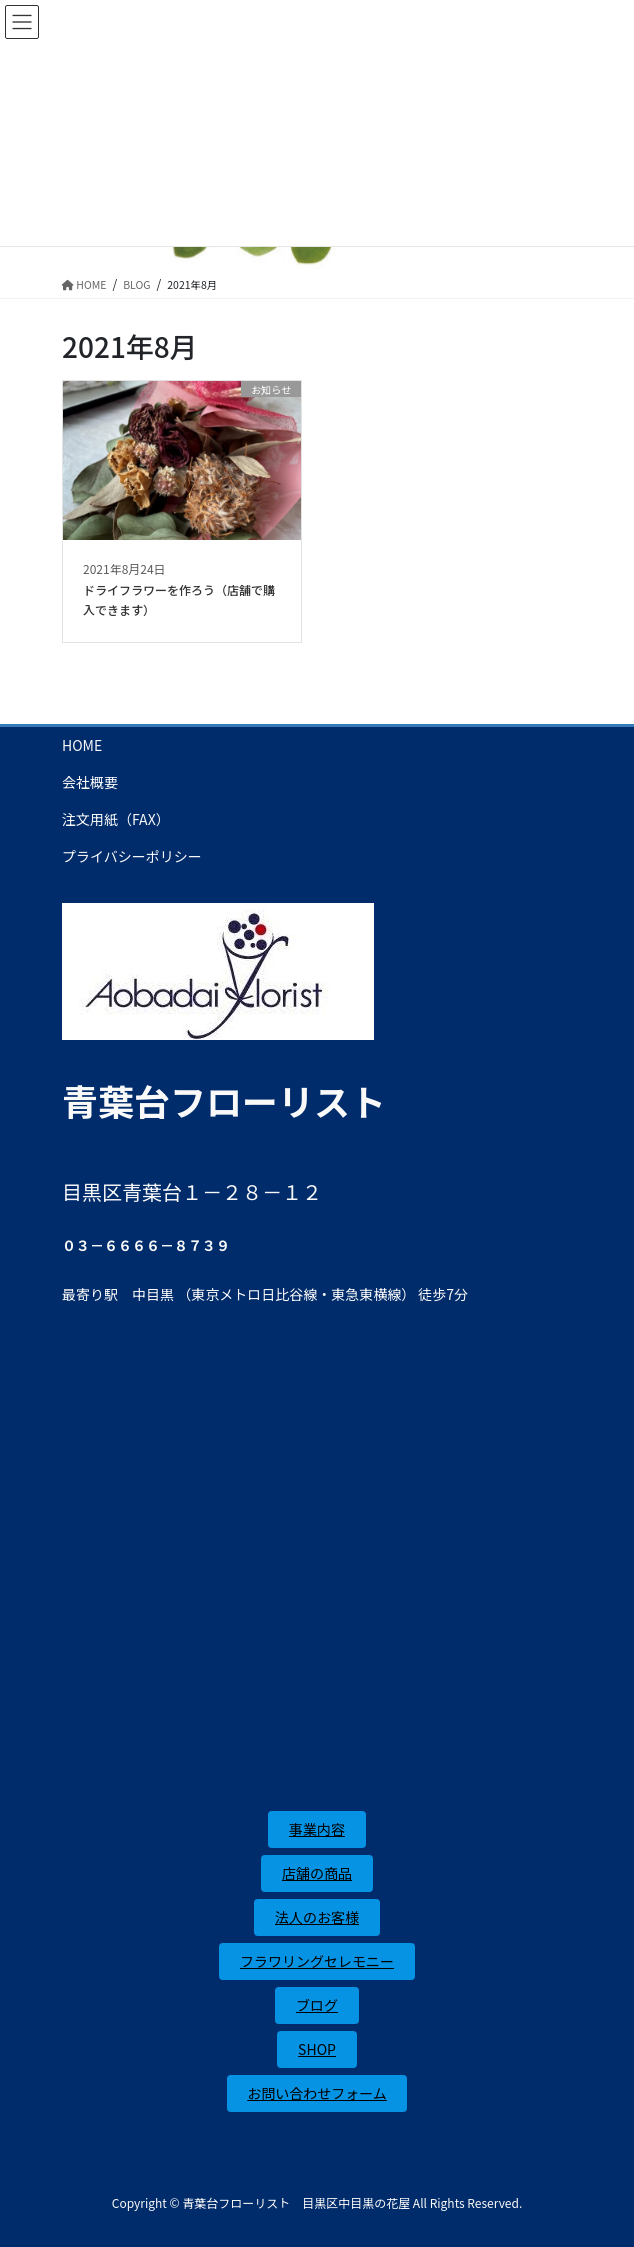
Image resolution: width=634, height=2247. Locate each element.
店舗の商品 (317, 1873)
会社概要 (90, 782)
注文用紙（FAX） (116, 819)
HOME (82, 745)
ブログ (317, 2005)
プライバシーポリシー (132, 856)
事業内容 (317, 1829)
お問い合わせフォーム (317, 2093)
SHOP (317, 2049)
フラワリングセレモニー (317, 1961)
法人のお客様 (317, 1917)
